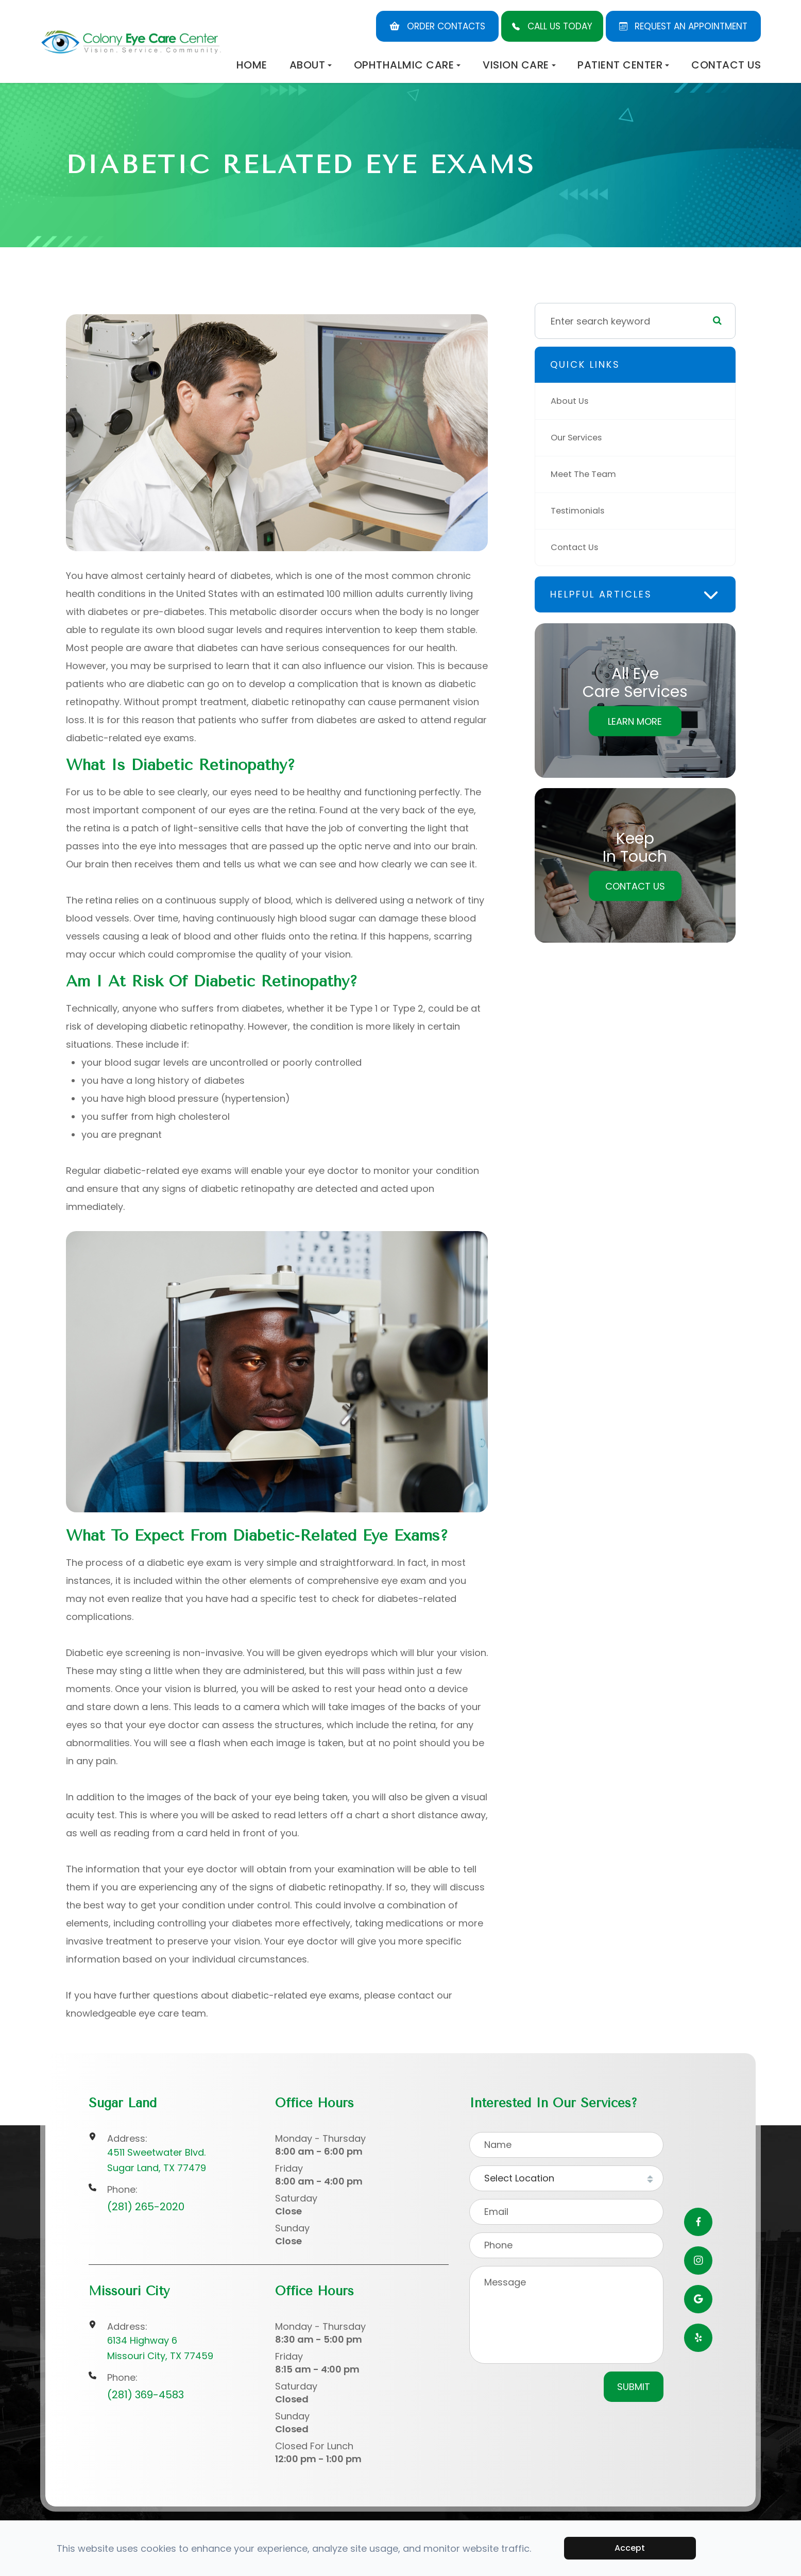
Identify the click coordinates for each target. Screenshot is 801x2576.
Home (251, 65)
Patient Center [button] (623, 65)
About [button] (310, 65)
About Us (571, 401)
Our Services (579, 437)
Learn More (635, 721)
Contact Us (726, 65)
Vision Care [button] (519, 65)
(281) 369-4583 (145, 2394)
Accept (630, 2548)
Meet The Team (586, 474)
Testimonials (580, 510)
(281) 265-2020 (145, 2206)
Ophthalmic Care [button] (407, 65)
